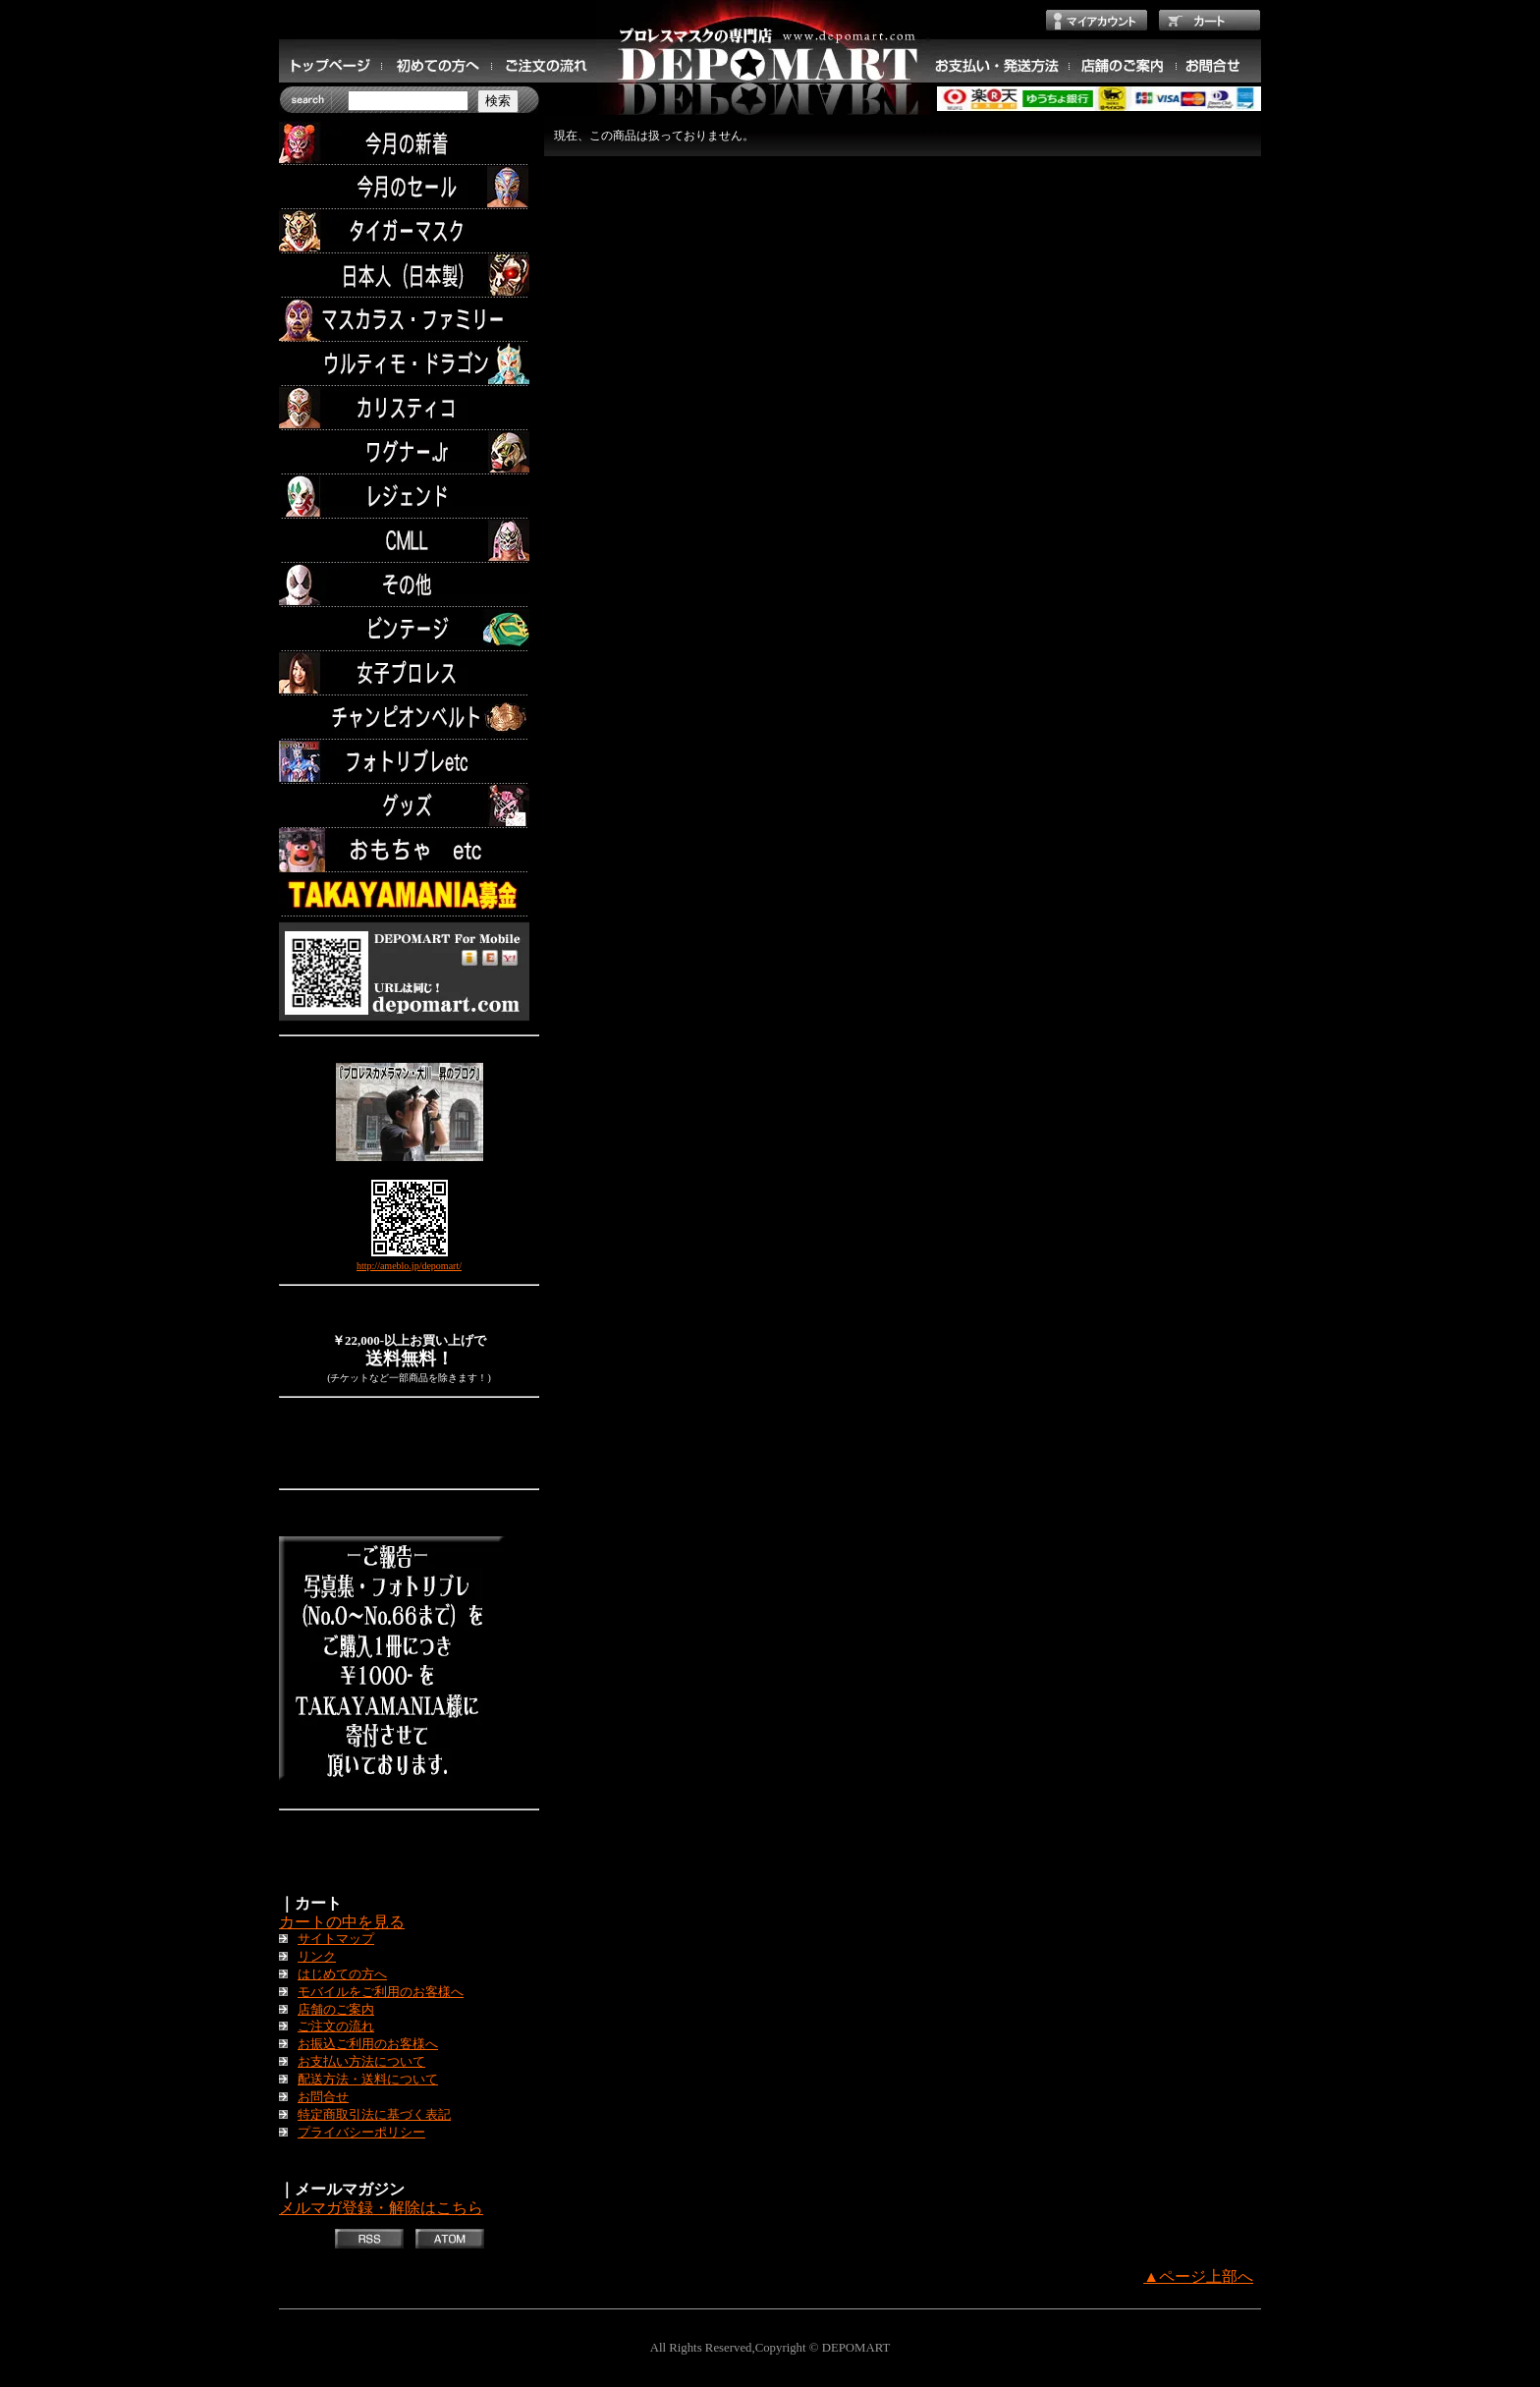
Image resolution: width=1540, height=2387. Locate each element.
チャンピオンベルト (409, 717)
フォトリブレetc (409, 762)
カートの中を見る (342, 1922)
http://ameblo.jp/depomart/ (409, 1265)
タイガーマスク (409, 231)
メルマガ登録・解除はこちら (381, 2207)
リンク (317, 1957)
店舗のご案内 (336, 2010)
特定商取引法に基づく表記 (374, 2115)
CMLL (409, 541)
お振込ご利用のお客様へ (368, 2044)
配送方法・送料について (368, 2079)
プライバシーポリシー (361, 2132)
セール (409, 187)
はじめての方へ (342, 1974)
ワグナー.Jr (409, 452)
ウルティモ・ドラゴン (409, 364)
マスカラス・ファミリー (409, 320)
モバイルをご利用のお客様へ (381, 1992)
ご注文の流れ (336, 2026)
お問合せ (323, 2097)
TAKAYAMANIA (409, 894)
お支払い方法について (361, 2062)
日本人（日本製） (409, 275)
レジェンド (409, 496)
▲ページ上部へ (1198, 2276)
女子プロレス (409, 673)
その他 (409, 585)
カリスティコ (409, 408)
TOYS (409, 850)
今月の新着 (409, 143)
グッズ (409, 806)
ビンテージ (409, 629)
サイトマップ (336, 1939)
